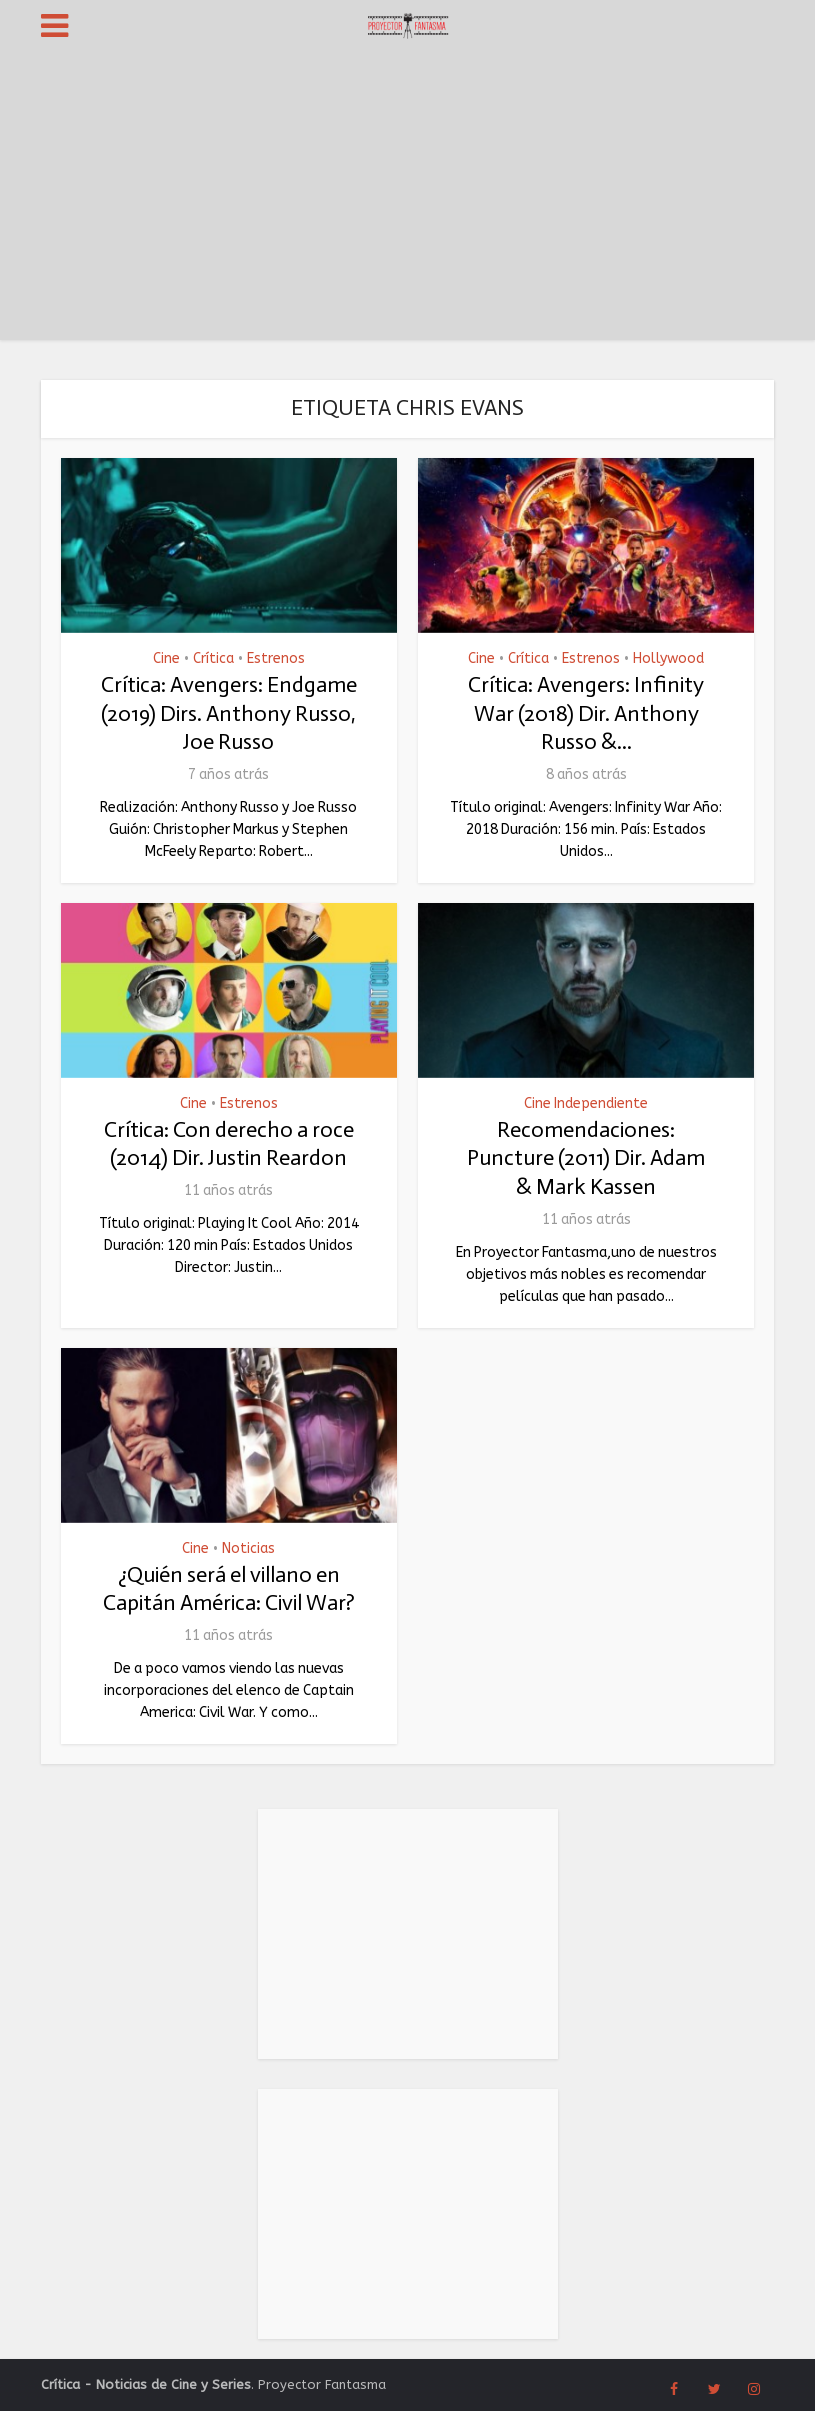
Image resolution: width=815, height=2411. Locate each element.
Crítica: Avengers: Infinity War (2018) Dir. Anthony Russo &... (586, 713)
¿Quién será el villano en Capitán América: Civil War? (229, 1589)
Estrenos (276, 659)
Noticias (248, 1549)
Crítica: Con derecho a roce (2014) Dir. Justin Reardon (229, 1144)
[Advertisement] (407, 200)
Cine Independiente (586, 1104)
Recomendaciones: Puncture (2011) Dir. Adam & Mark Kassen (586, 1158)
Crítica (213, 659)
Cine (166, 659)
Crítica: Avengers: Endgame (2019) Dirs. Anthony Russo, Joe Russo (229, 713)
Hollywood (668, 659)
